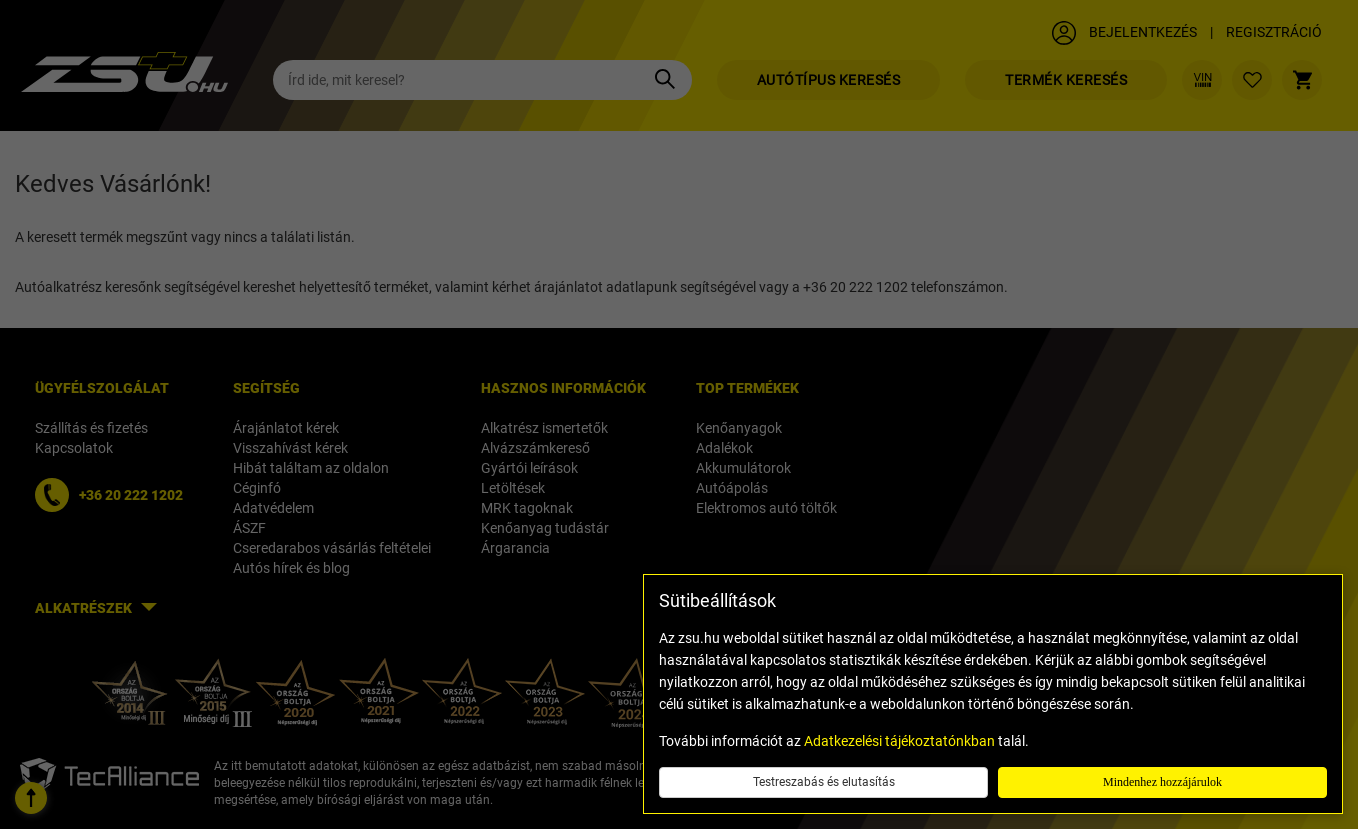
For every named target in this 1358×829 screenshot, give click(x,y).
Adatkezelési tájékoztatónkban (899, 741)
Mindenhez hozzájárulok (1162, 782)
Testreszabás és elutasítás (824, 782)
